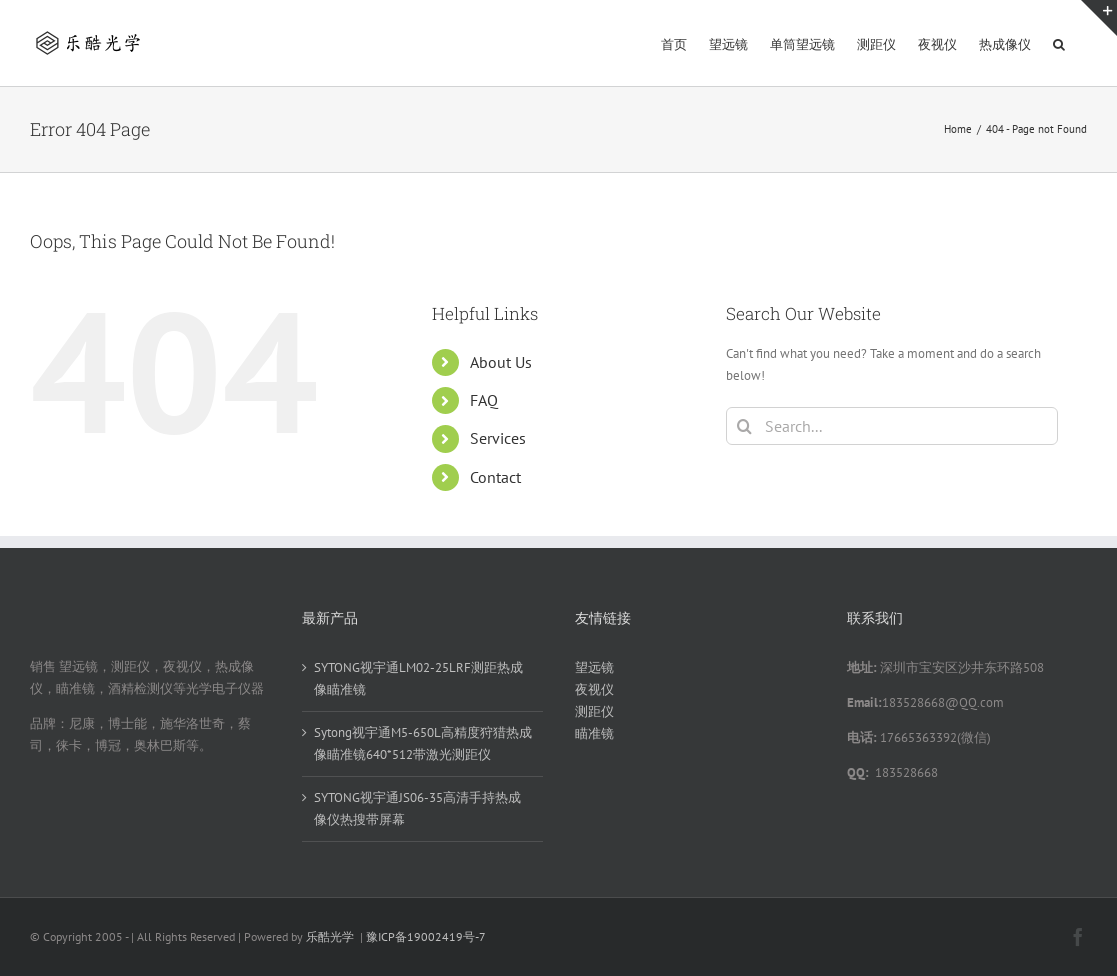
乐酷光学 (330, 936)
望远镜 (594, 667)
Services (498, 438)
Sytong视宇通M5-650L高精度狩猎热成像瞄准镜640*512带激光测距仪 (423, 743)
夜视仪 (594, 689)
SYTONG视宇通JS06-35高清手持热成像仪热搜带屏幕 (417, 808)
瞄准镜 (594, 733)
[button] (1059, 43)
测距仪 (594, 711)
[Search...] (892, 426)
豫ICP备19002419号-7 (426, 936)
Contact (495, 477)
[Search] (745, 426)
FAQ (484, 400)
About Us (501, 362)
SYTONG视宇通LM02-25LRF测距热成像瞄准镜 (418, 678)
